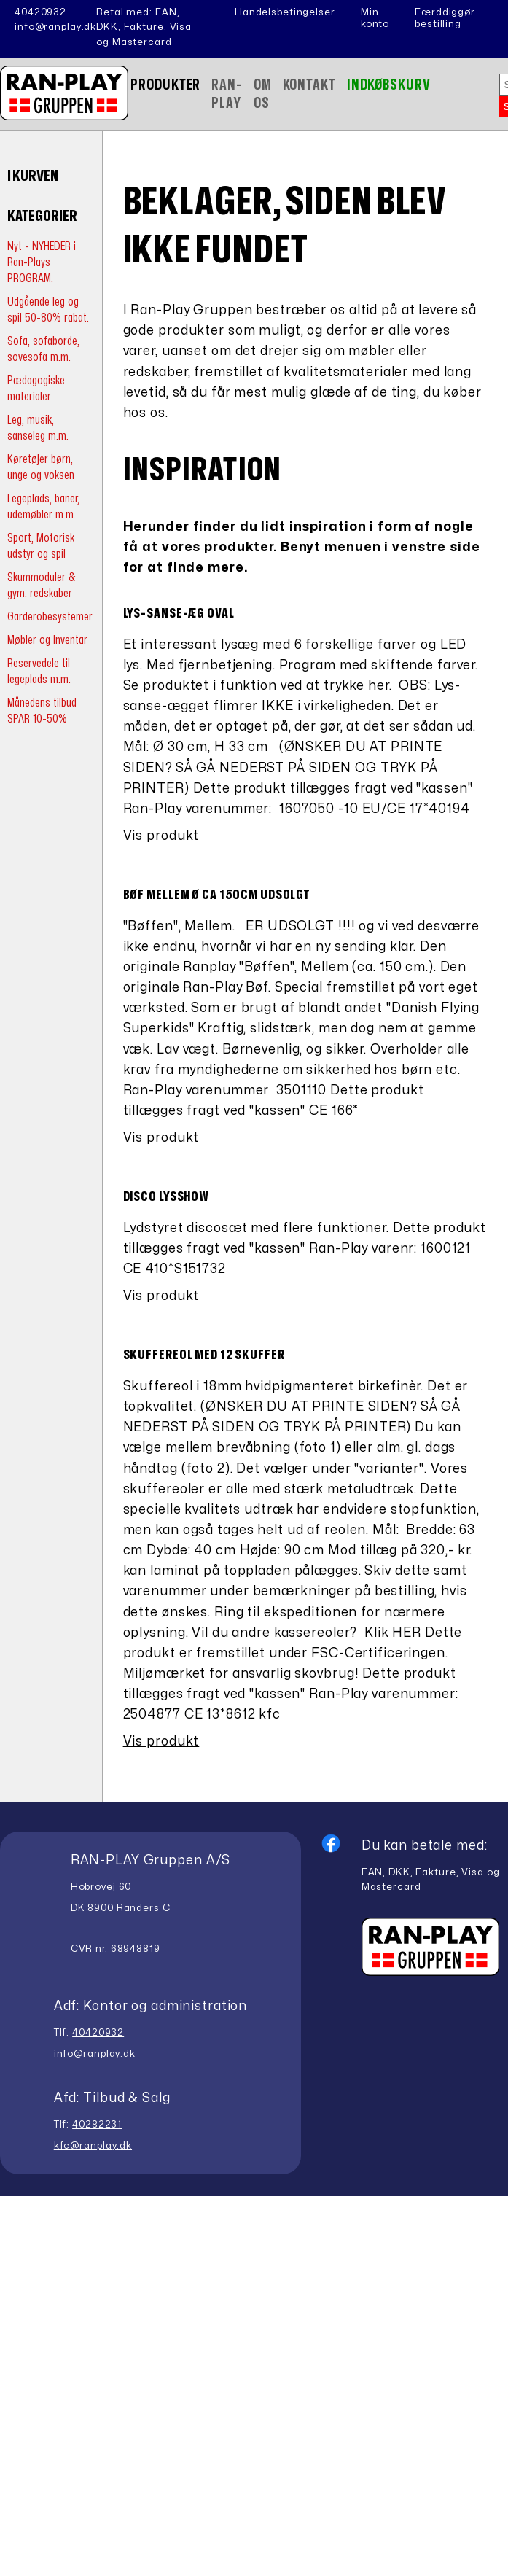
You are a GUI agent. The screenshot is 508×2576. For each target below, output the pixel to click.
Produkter (165, 85)
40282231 (97, 2124)
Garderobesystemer (50, 616)
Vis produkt (161, 836)
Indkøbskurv (389, 85)
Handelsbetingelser (285, 12)
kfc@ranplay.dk (93, 2145)
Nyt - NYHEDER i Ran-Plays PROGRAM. (41, 262)
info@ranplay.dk (55, 27)
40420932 (40, 12)
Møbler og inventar (47, 640)
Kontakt (309, 85)
